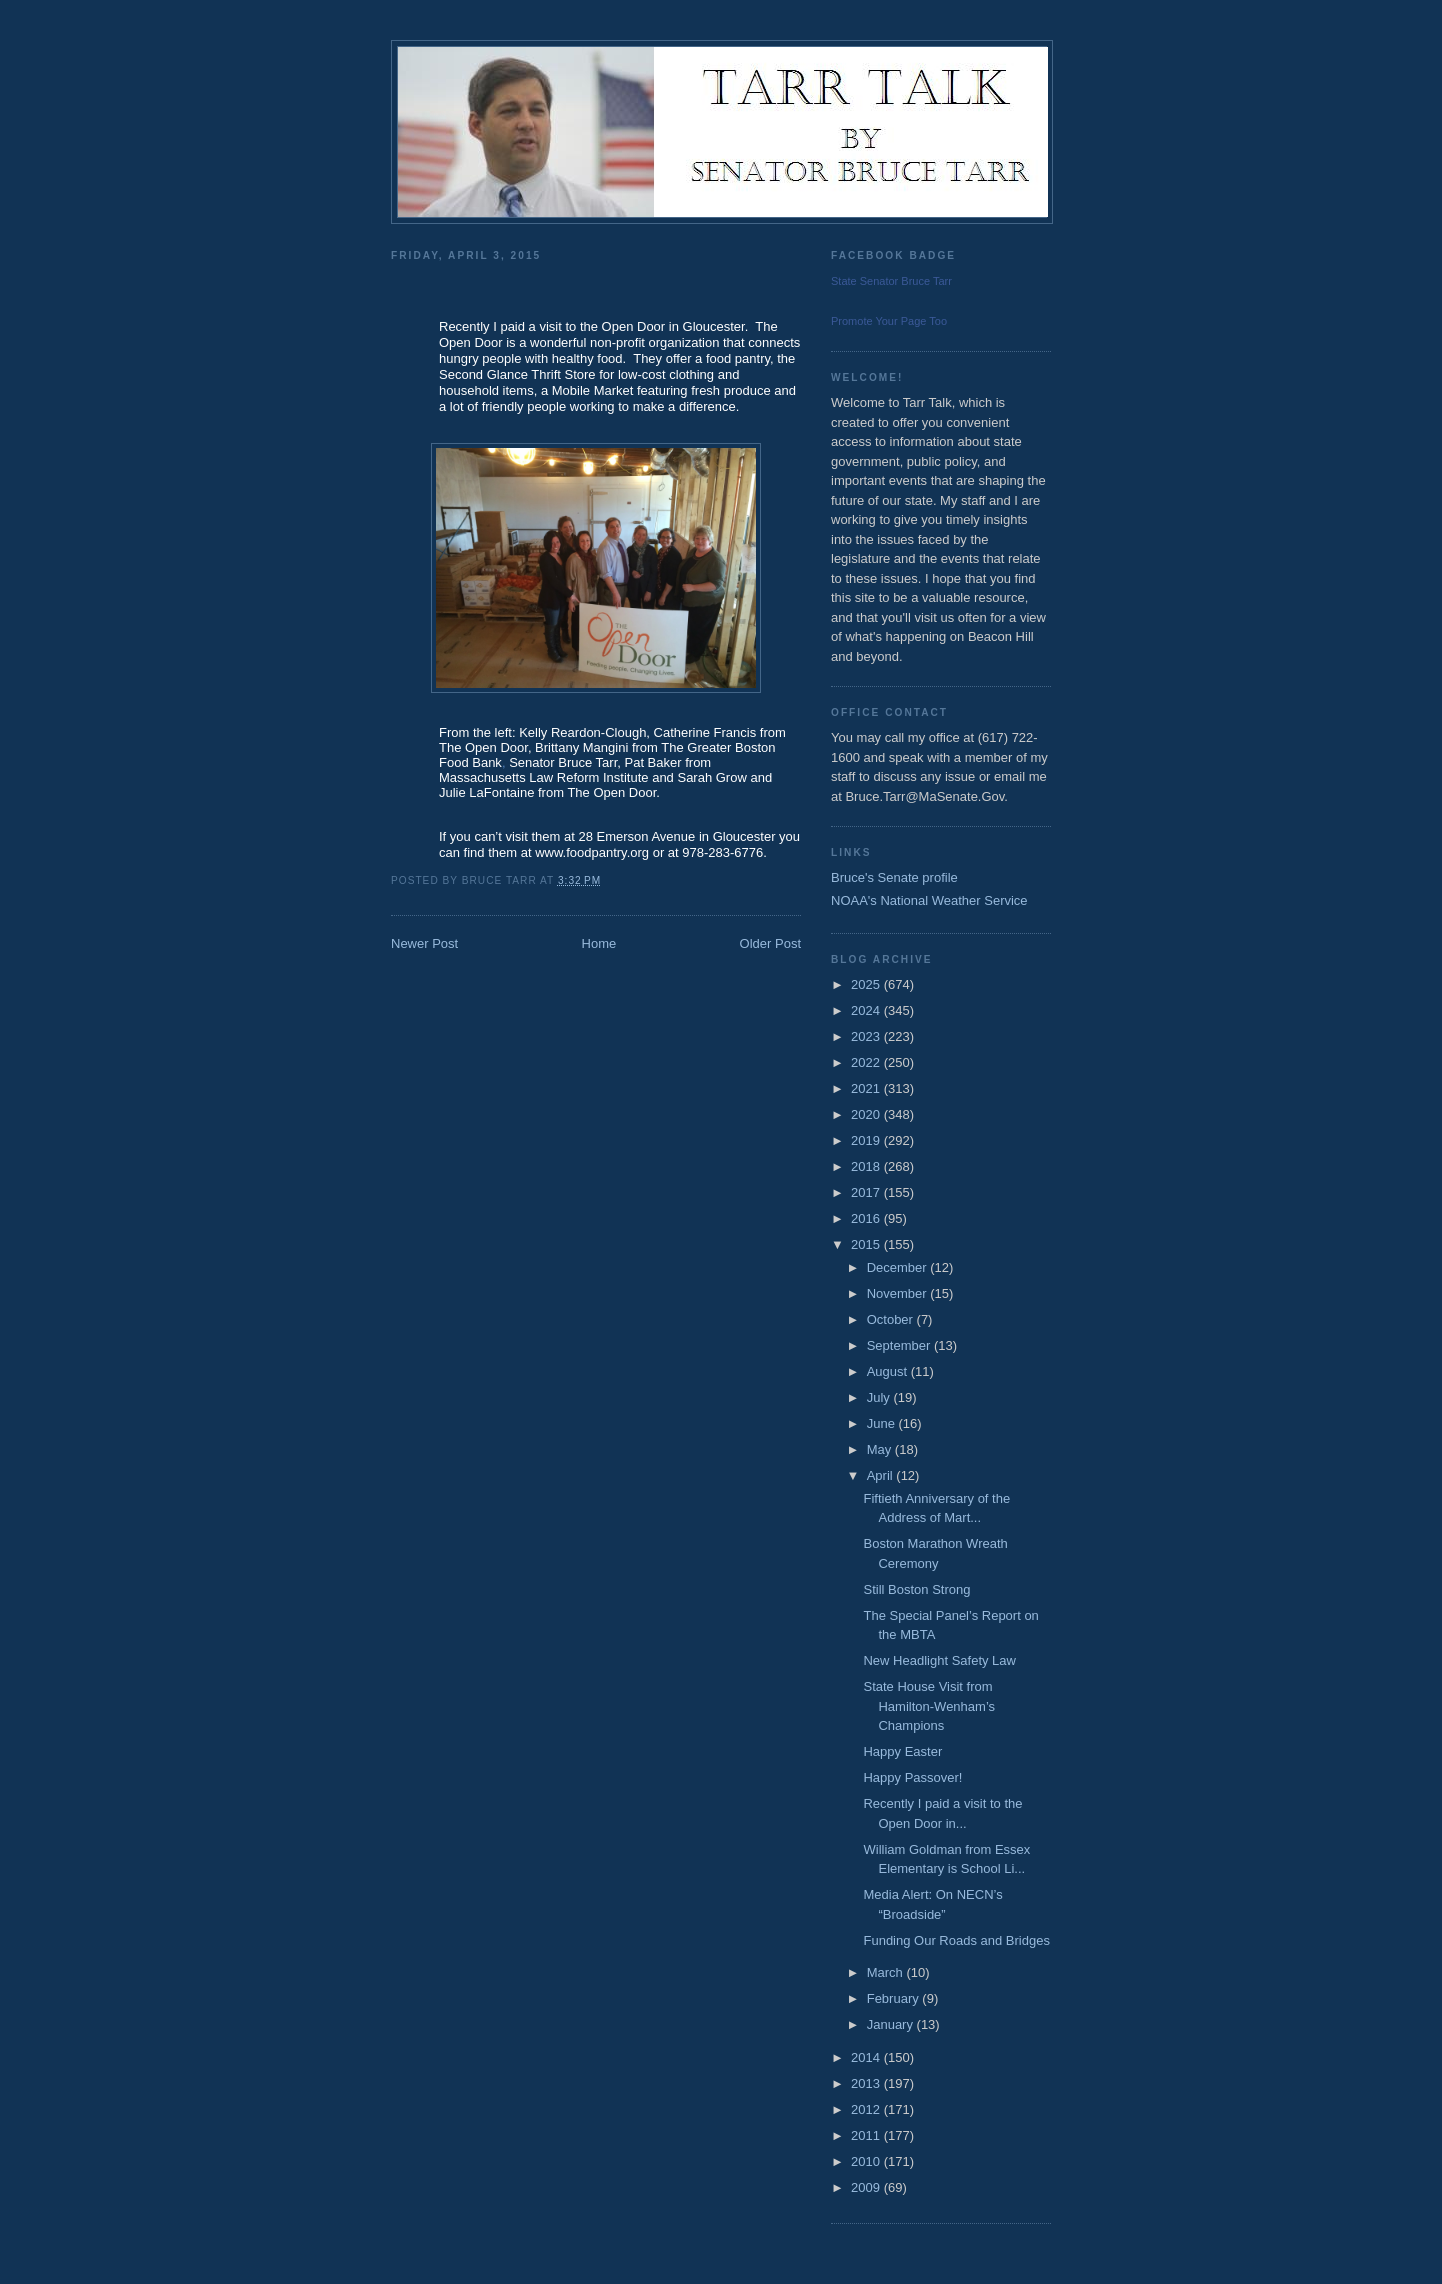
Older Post (770, 943)
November (899, 1293)
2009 (867, 2187)
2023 (867, 1036)
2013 (867, 2083)
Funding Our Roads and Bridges (956, 1940)
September (900, 1345)
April (882, 1475)
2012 (867, 2109)
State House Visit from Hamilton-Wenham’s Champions (929, 1706)
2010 (867, 2161)
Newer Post (424, 943)
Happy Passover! (912, 1777)
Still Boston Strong (916, 1589)
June (883, 1423)
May (881, 1449)
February (895, 1998)
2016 (867, 1218)
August (889, 1371)
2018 (867, 1166)
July (880, 1397)
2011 (867, 2135)
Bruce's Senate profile (894, 877)
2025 (867, 984)
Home (599, 943)
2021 (867, 1088)
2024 (867, 1010)
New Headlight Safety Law (939, 1660)
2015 (867, 1244)
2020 (867, 1114)
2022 (867, 1062)
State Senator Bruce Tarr (891, 281)
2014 (867, 2057)
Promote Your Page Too (889, 321)
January (892, 2024)
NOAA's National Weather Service (929, 900)
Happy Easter (902, 1751)
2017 (867, 1192)
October (892, 1319)
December (899, 1267)
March (887, 1972)
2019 (867, 1140)
